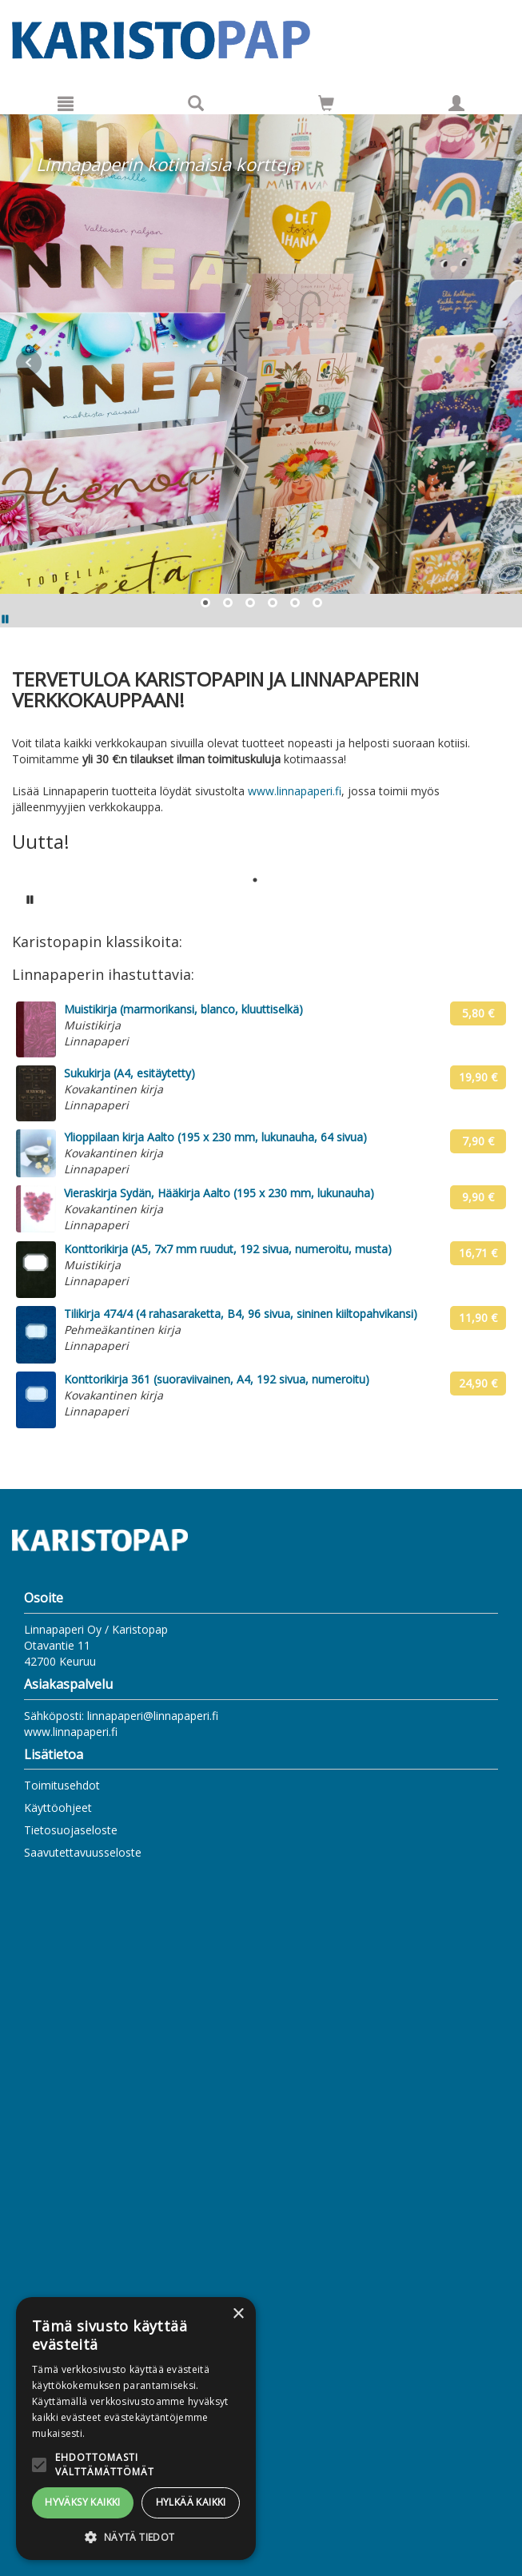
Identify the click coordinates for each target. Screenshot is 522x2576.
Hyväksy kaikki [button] (83, 2502)
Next (493, 363)
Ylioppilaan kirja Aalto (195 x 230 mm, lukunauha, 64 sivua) (215, 1137)
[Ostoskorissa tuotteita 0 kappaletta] (326, 105)
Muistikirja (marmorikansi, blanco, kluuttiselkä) (183, 1009)
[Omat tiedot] (456, 103)
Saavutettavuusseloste (82, 1852)
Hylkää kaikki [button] (191, 2502)
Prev (29, 363)
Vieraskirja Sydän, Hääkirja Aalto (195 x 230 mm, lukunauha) (219, 1192)
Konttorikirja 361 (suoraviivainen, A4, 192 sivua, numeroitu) (216, 1379)
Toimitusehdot (62, 1785)
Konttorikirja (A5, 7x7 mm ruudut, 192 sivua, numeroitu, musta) (228, 1248)
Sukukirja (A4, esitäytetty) (129, 1073)
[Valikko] (65, 103)
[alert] (136, 2428)
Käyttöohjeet (58, 1807)
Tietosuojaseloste (71, 1829)
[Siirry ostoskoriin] (326, 103)
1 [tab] (255, 880)
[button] (136, 2536)
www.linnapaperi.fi (294, 790)
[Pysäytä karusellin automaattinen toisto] (30, 899)
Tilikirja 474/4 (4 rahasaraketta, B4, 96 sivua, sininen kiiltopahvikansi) (240, 1313)
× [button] (238, 2314)
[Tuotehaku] (195, 103)
